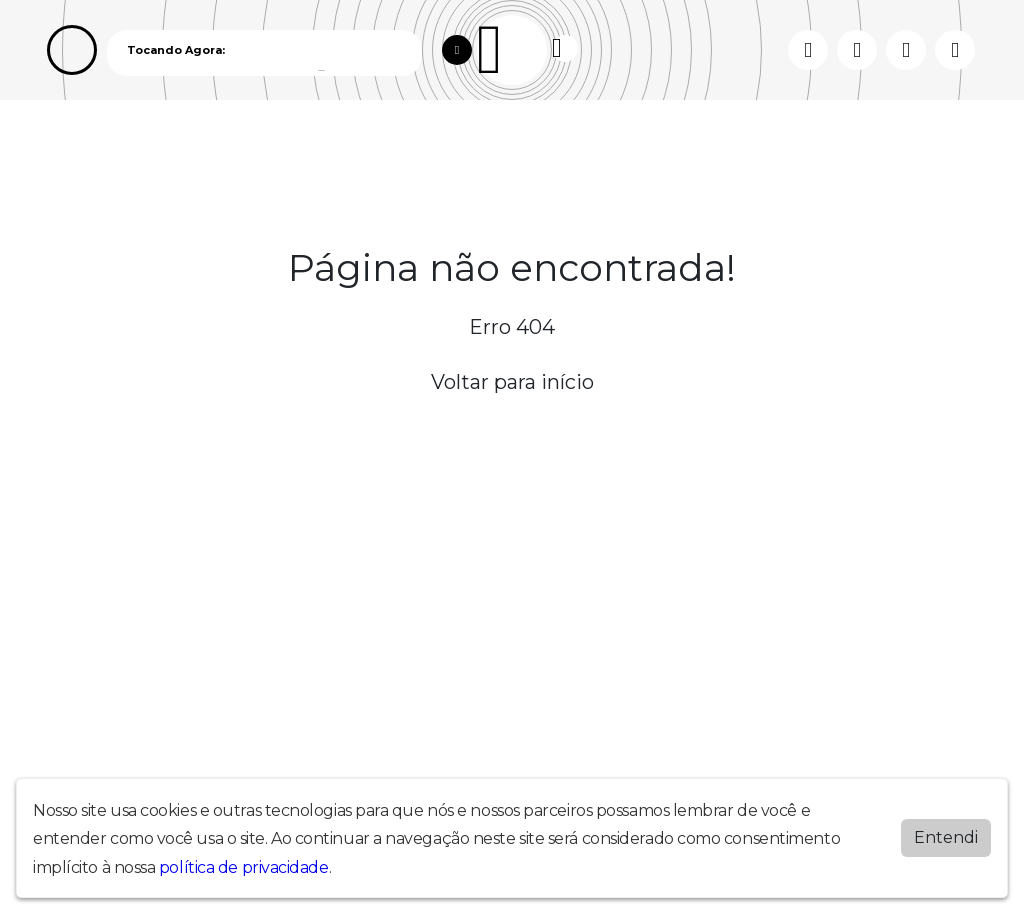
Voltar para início (512, 382)
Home (69, 149)
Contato (382, 149)
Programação (149, 149)
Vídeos (232, 149)
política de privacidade (244, 867)
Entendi (946, 837)
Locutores (303, 149)
